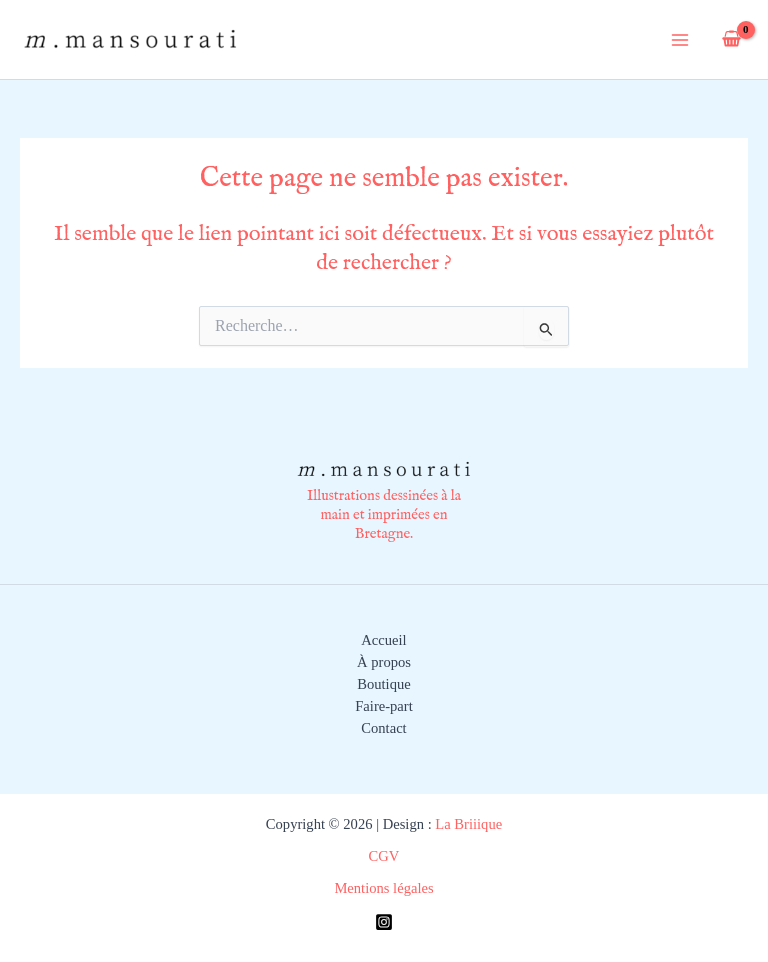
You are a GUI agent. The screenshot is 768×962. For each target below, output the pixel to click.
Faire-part (383, 706)
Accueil (383, 640)
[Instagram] (384, 922)
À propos (384, 662)
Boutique (383, 684)
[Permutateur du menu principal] (680, 39)
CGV (384, 856)
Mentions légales (383, 888)
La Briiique (467, 824)
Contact (383, 728)
